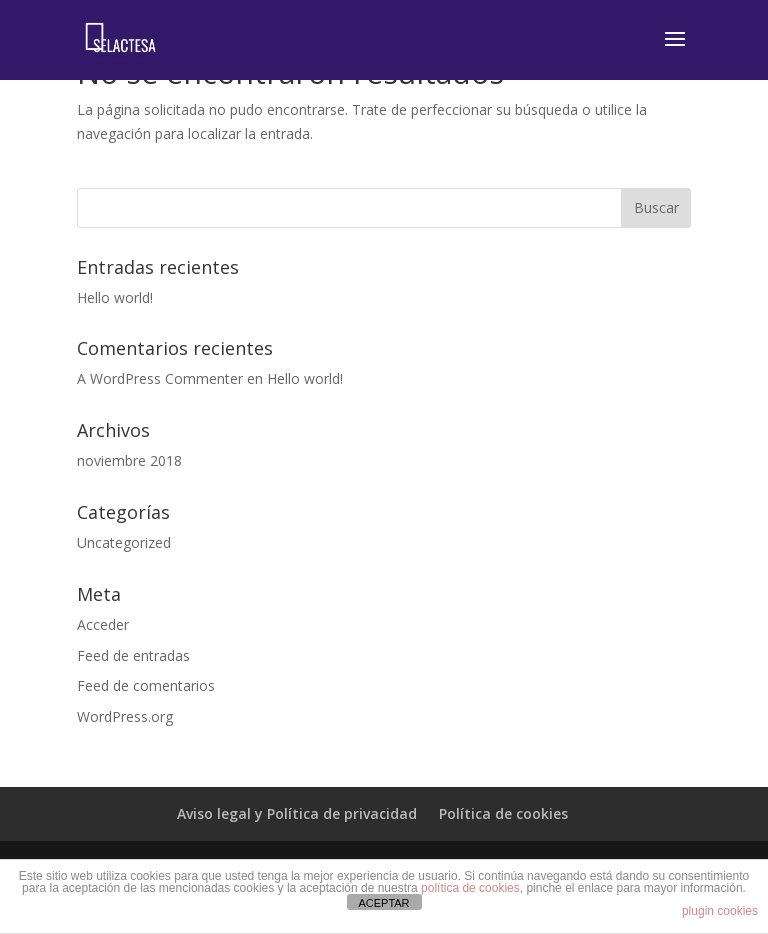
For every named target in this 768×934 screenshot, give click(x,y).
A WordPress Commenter (160, 378)
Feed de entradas (133, 655)
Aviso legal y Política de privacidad (297, 813)
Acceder (103, 624)
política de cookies (470, 888)
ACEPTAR (383, 903)
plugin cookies (720, 911)
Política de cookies (503, 813)
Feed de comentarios (146, 685)
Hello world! (115, 297)
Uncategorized (124, 542)
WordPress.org (125, 716)
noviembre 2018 (129, 460)
